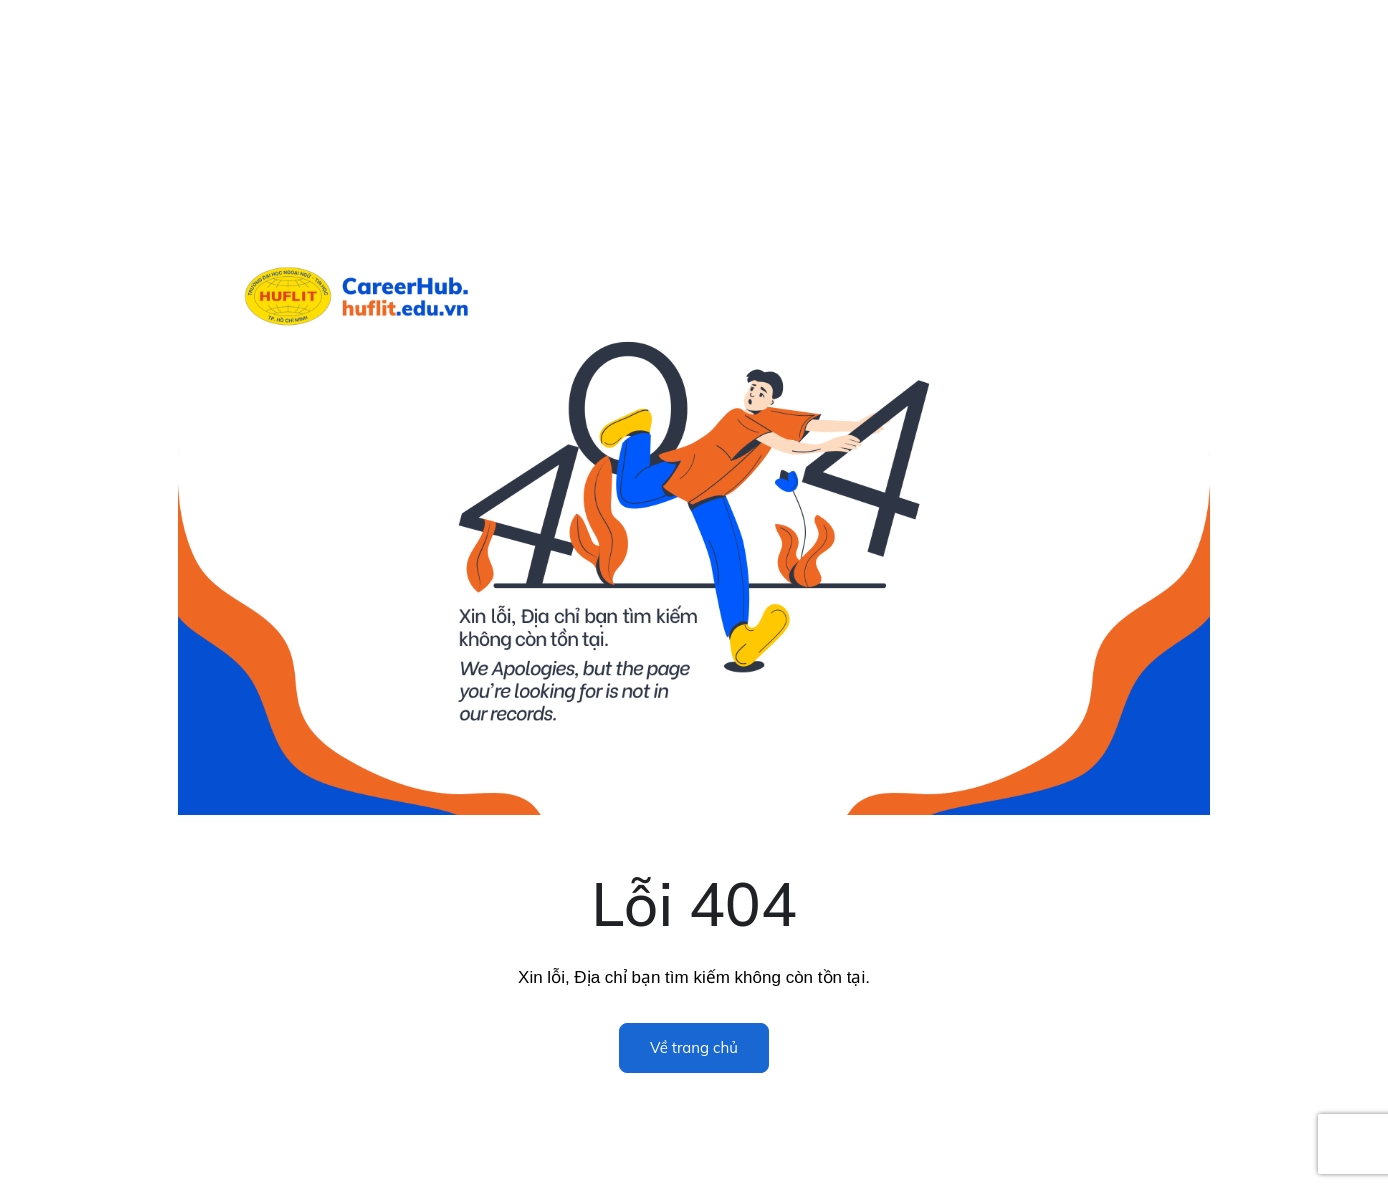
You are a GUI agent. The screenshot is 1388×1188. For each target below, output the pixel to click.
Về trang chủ (694, 1047)
